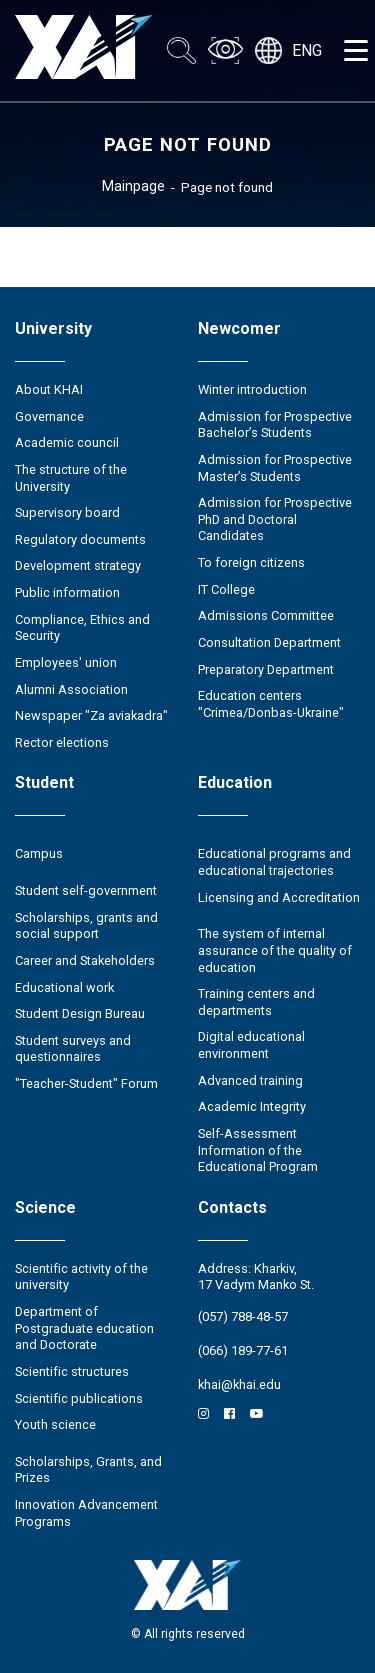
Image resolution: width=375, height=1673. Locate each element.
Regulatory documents (80, 539)
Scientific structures (72, 1371)
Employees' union (66, 662)
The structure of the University (71, 478)
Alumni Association (71, 689)
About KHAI (49, 389)
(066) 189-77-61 (243, 1350)
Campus (39, 853)
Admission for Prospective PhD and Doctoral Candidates (275, 519)
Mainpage (133, 186)
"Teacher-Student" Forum (86, 1083)
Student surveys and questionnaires (73, 1049)
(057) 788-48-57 (243, 1316)
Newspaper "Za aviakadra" (91, 715)
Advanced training (250, 1080)
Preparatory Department (266, 669)
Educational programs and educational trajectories (274, 862)
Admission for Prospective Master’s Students (275, 468)
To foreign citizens (251, 562)
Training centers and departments (256, 1002)
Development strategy (78, 565)
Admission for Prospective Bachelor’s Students (275, 425)
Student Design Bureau (80, 1013)
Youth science (55, 1424)
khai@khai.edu (239, 1384)
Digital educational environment (251, 1045)
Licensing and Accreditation (279, 897)
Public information (67, 592)
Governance (49, 416)
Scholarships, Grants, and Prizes (88, 1470)
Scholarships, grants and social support (86, 926)
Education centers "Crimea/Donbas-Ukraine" (271, 704)
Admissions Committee (266, 615)
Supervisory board (67, 512)
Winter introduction (252, 389)
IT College (226, 589)
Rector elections (62, 742)
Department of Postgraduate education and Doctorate (84, 1328)
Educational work (64, 987)
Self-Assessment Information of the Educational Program (258, 1150)
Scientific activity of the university (81, 1277)
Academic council (67, 442)
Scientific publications (79, 1398)
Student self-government (86, 890)
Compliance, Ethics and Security (82, 628)
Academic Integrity (252, 1106)
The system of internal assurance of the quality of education (275, 950)
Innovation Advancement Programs (86, 1513)
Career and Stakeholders (85, 960)
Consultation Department (269, 642)
